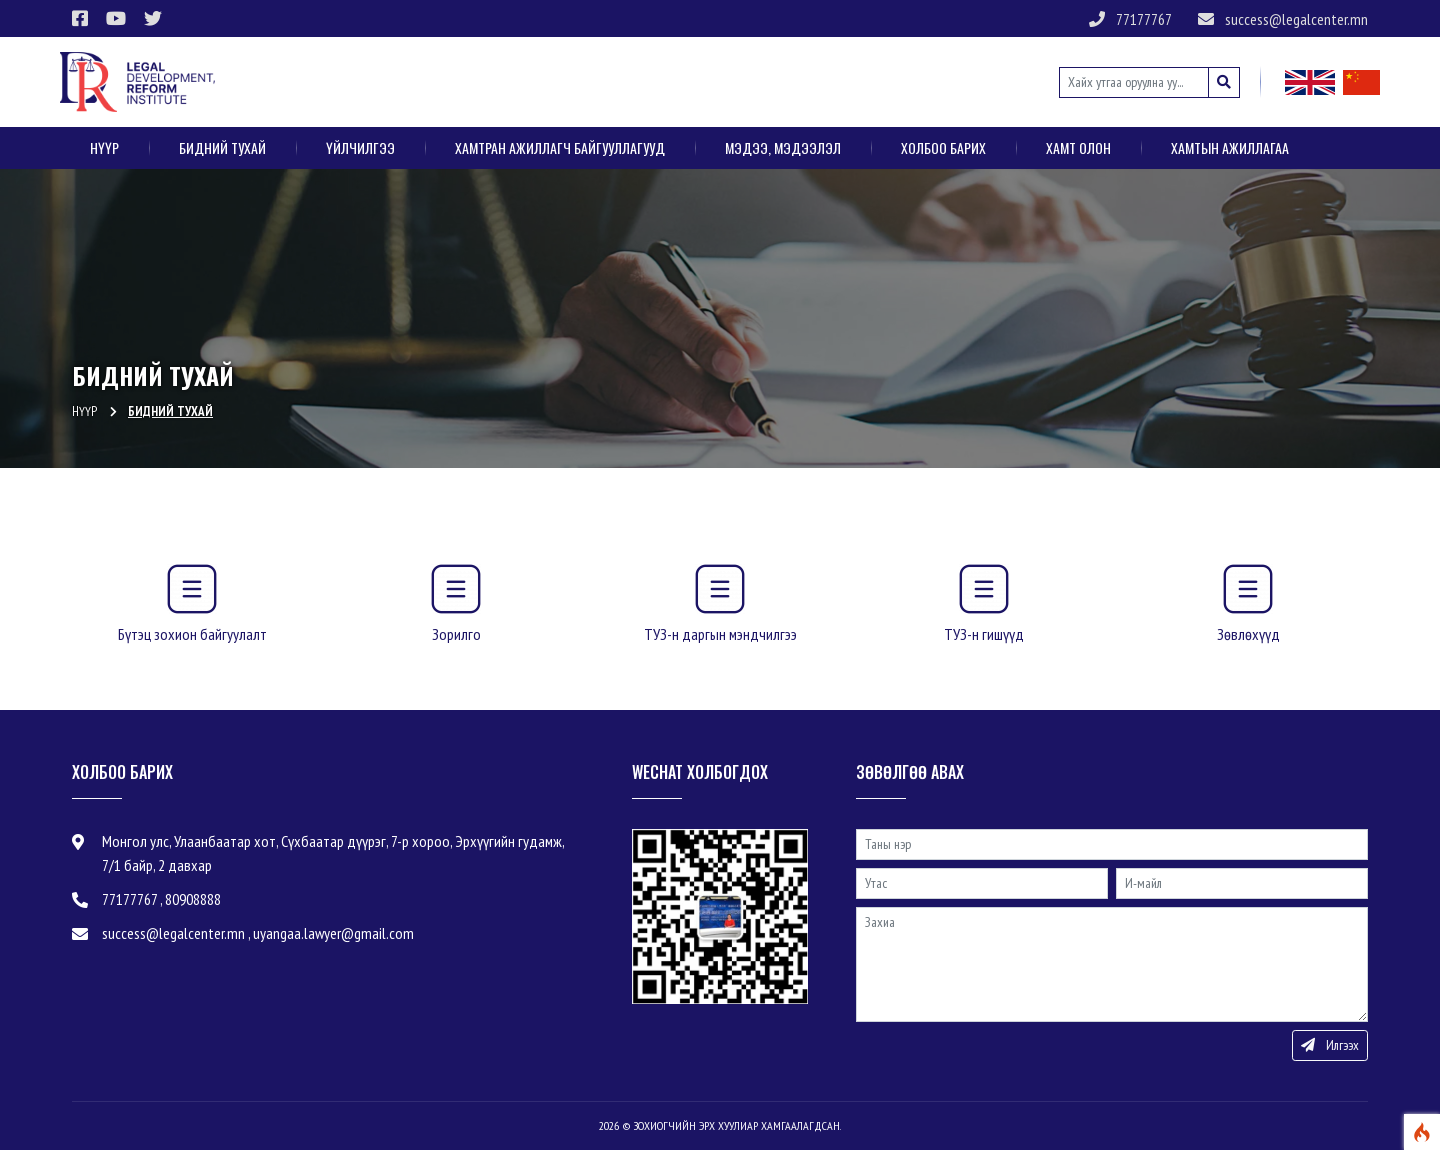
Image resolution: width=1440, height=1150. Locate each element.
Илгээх (1330, 1045)
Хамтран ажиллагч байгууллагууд (560, 147)
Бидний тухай (222, 147)
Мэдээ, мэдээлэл (783, 147)
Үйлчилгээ (360, 147)
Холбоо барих (943, 147)
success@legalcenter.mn (1283, 19)
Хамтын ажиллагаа (1230, 147)
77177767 (1130, 19)
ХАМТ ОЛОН (1078, 147)
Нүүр (104, 147)
